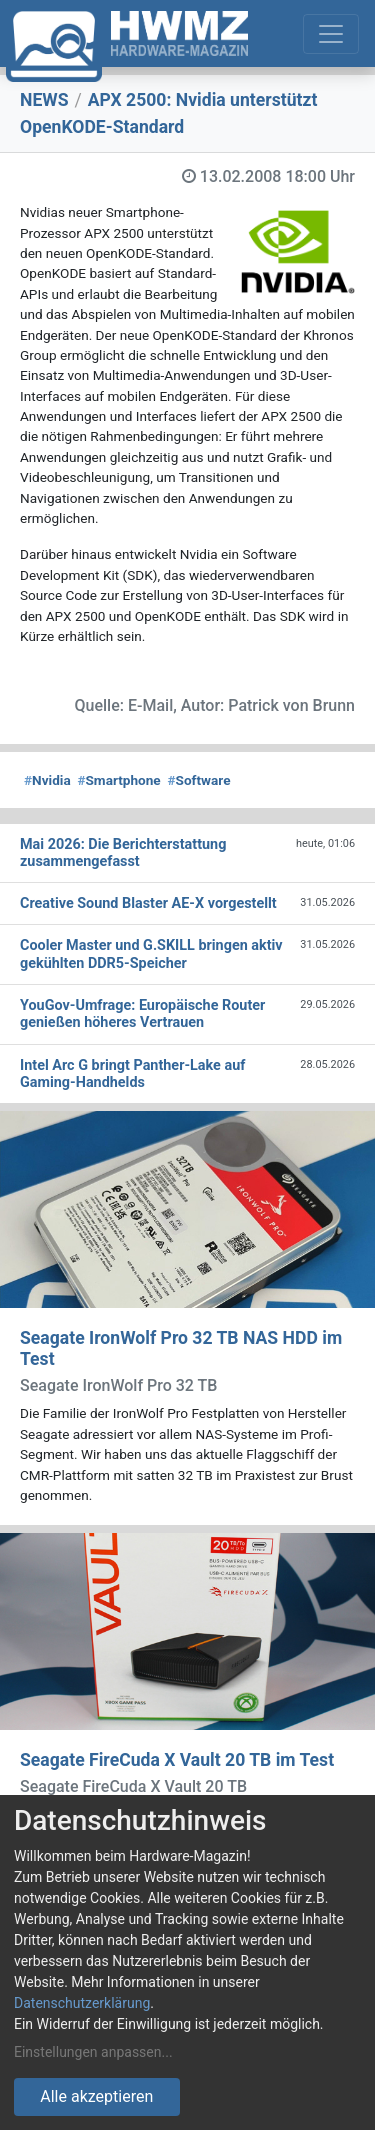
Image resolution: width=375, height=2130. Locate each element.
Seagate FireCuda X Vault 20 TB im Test (177, 1760)
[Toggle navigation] (331, 34)
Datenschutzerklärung (82, 2003)
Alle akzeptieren (96, 2096)
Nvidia (47, 780)
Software (198, 780)
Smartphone (118, 780)
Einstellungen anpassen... (93, 2052)
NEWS (44, 100)
